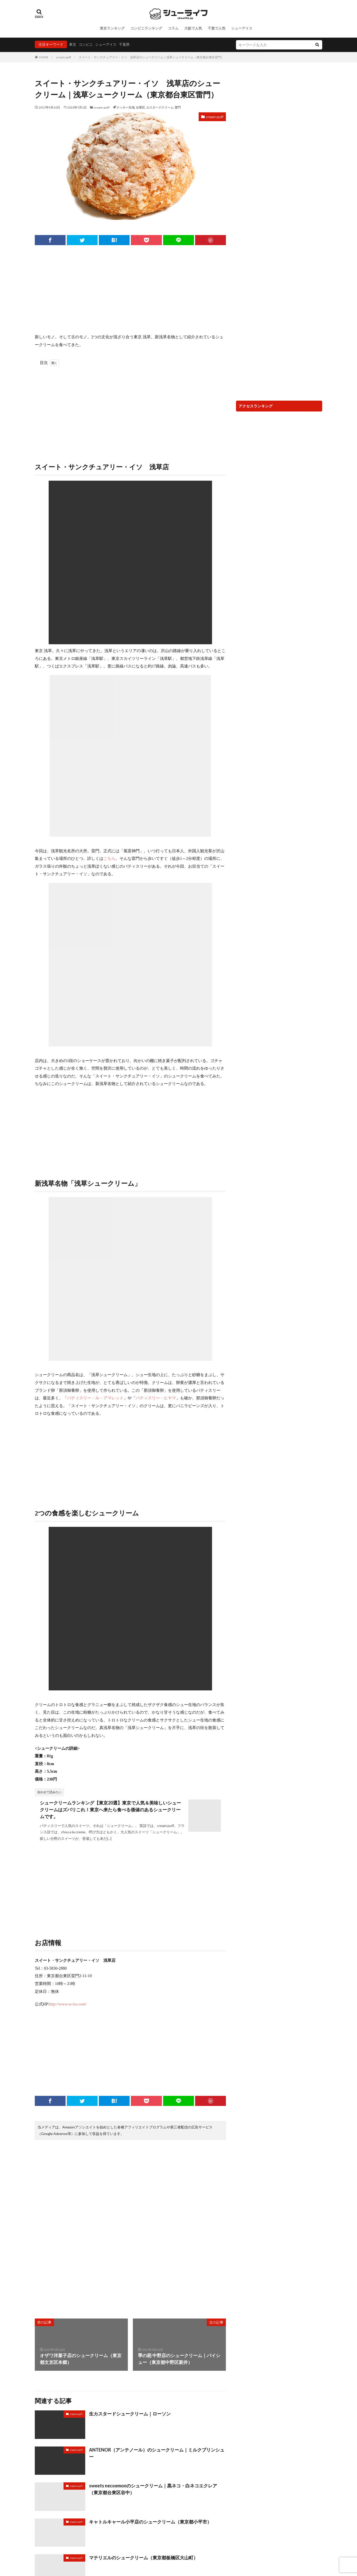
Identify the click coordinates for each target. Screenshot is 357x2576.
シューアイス (241, 28)
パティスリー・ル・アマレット (95, 1283)
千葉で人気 (216, 28)
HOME (43, 57)
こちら (109, 818)
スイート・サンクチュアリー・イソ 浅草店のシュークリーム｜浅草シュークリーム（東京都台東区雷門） (151, 57)
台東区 (140, 107)
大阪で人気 (193, 28)
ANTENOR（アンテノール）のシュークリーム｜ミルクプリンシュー (156, 2338)
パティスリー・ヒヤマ (156, 1283)
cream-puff (63, 57)
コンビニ (86, 44)
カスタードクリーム (159, 107)
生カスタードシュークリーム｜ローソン (130, 2298)
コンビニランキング (146, 28)
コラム (173, 28)
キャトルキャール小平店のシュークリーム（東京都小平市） (150, 2406)
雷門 (178, 107)
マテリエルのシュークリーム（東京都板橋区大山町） (143, 2442)
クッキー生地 (125, 107)
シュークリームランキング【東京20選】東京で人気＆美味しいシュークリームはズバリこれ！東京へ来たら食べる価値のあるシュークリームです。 (110, 1694)
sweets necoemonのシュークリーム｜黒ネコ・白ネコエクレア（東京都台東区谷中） (153, 2374)
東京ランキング (112, 28)
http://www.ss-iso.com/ (67, 1889)
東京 (72, 44)
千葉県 (124, 44)
